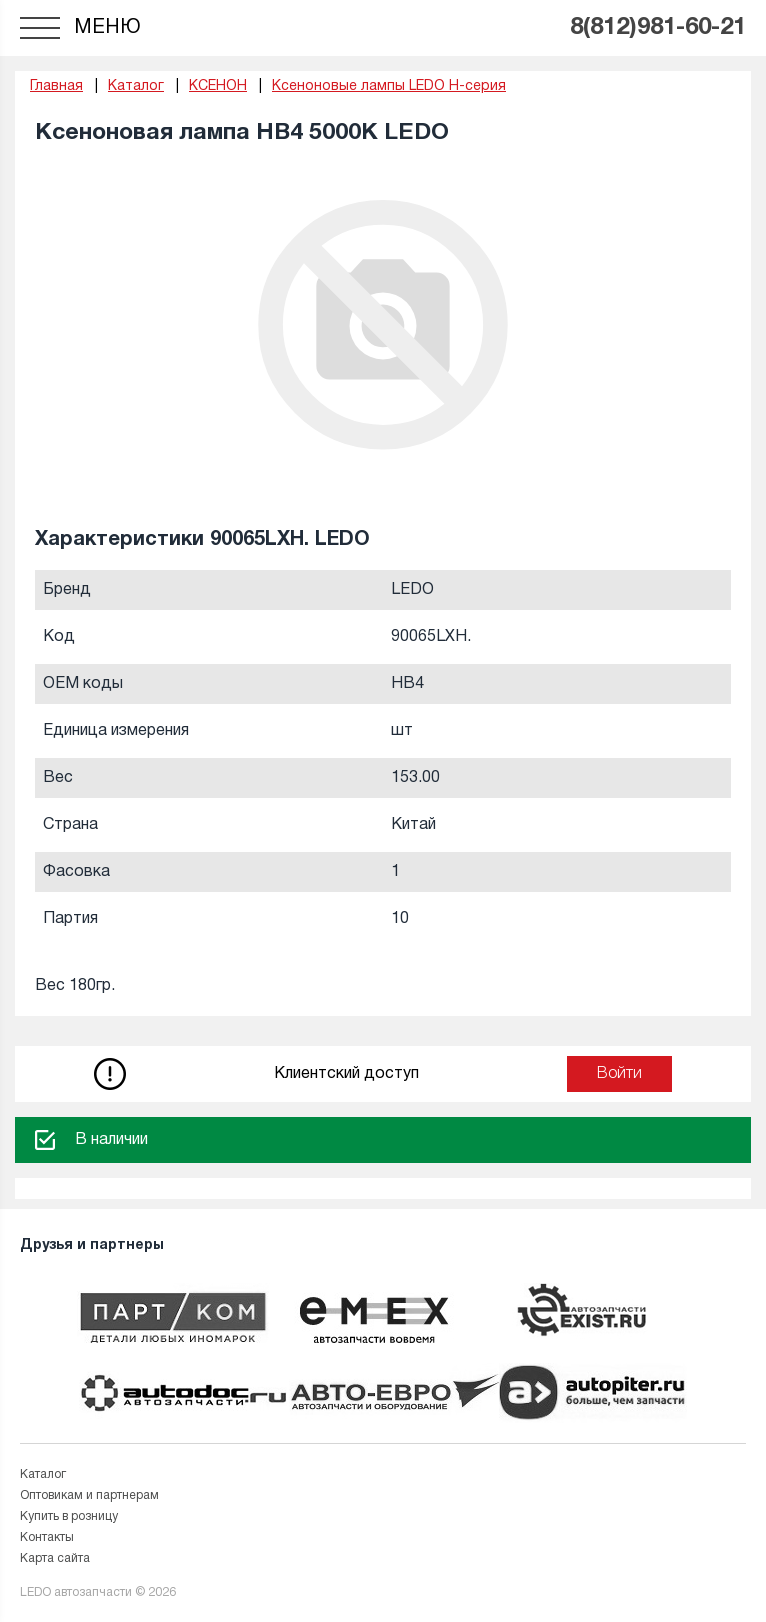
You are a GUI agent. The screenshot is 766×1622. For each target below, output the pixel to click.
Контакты (47, 1537)
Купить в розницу (69, 1516)
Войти (619, 1074)
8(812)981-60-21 (658, 28)
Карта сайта (55, 1558)
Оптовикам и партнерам (89, 1495)
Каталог (43, 1474)
